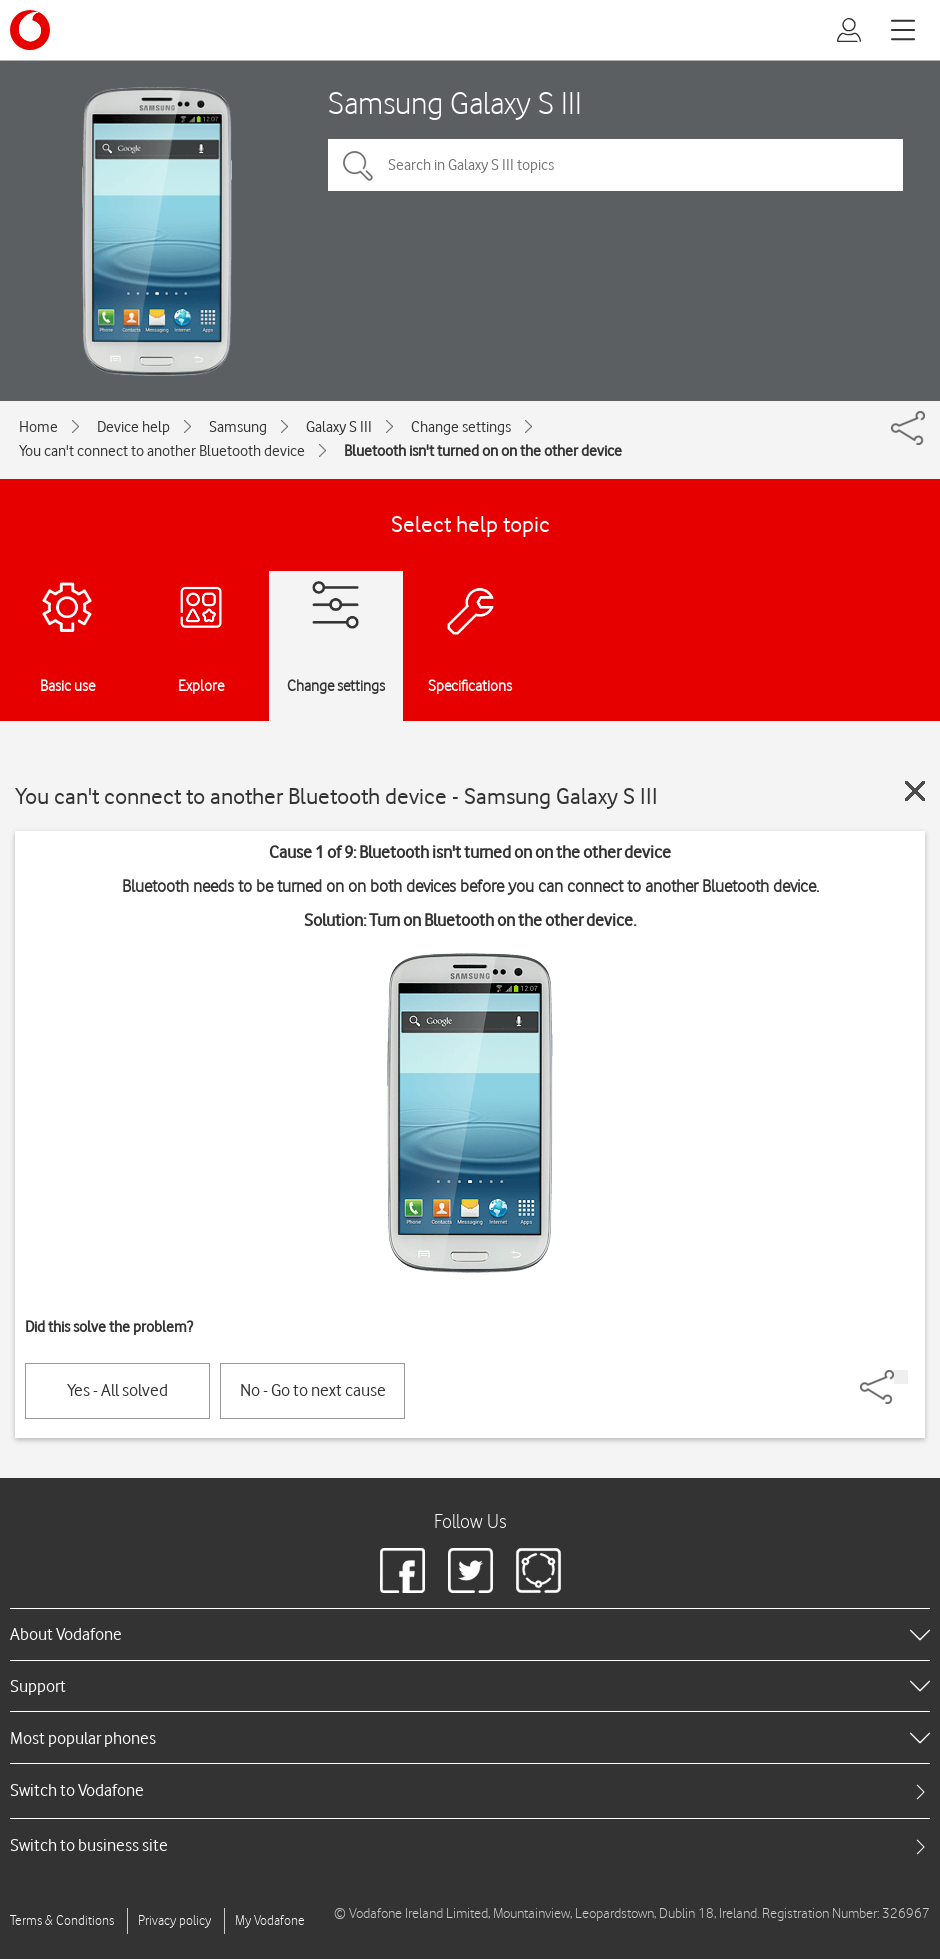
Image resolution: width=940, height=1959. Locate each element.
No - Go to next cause (313, 1390)
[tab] (470, 1790)
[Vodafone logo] (30, 30)
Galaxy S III (339, 427)
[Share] (901, 1377)
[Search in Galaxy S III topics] (615, 165)
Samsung (238, 427)
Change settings (461, 427)
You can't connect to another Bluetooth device (162, 451)
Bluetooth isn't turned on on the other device (483, 451)
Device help (133, 427)
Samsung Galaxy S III (455, 102)
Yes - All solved (117, 1390)
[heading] (470, 1634)
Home (38, 427)
